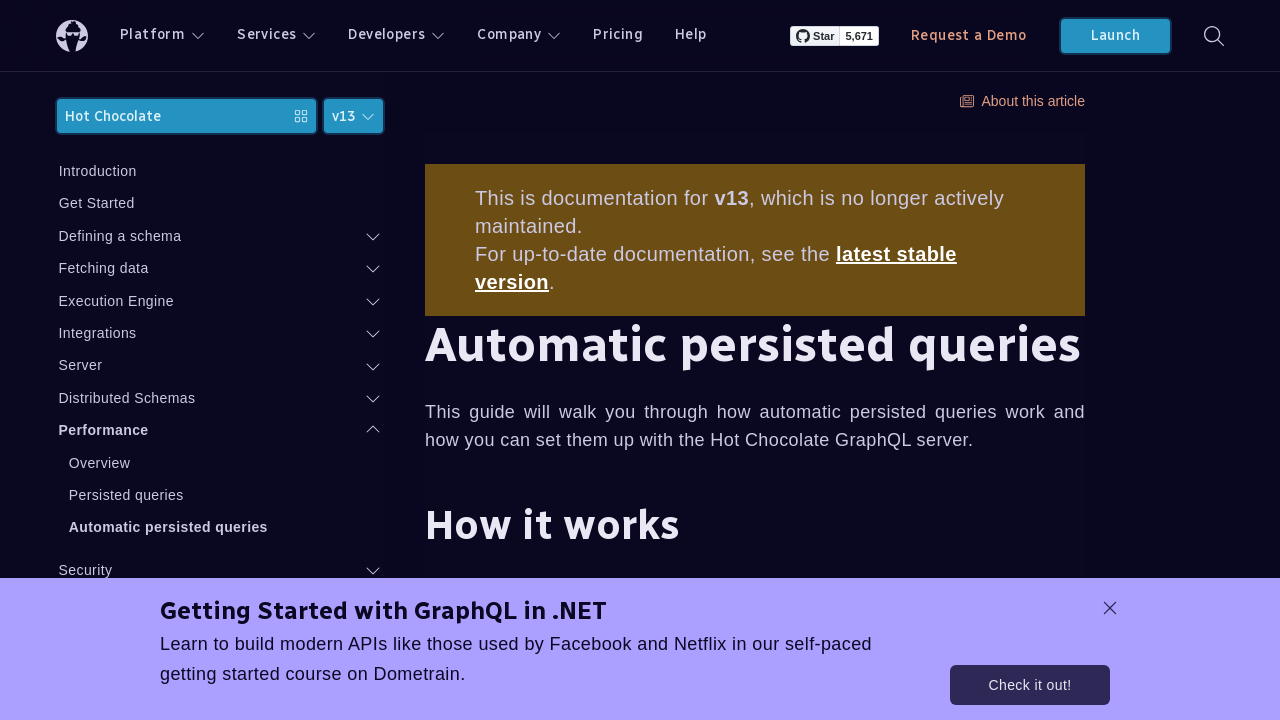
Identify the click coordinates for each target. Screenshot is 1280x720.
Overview (200, 463)
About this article (1023, 101)
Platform (162, 34)
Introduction (198, 171)
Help (691, 34)
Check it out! (1029, 685)
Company (519, 34)
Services (276, 34)
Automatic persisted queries (268, 527)
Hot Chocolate (236, 116)
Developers (396, 34)
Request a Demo (969, 35)
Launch (1115, 35)
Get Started (197, 203)
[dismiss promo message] (1110, 608)
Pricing (618, 34)
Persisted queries (226, 495)
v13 (353, 116)
